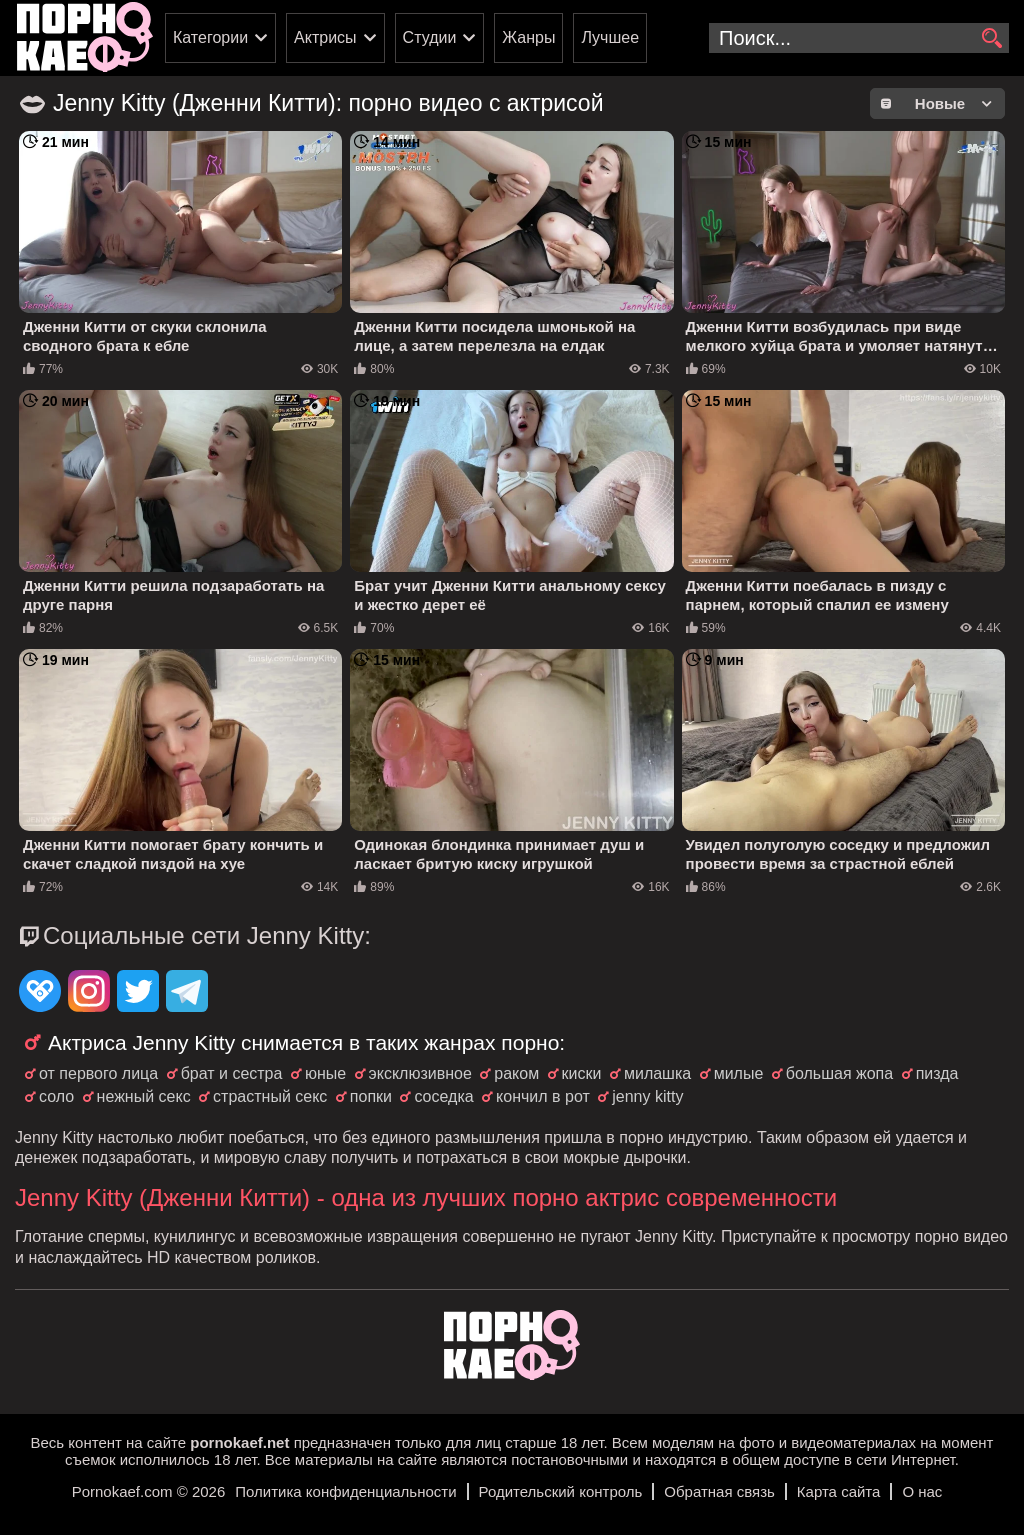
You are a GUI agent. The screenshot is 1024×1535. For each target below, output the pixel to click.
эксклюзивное (420, 1073)
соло (56, 1096)
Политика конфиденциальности (345, 1491)
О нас (922, 1491)
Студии (430, 37)
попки (371, 1096)
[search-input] (859, 38)
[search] (991, 39)
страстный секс (270, 1096)
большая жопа (839, 1073)
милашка (657, 1073)
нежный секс (144, 1096)
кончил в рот (543, 1096)
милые (739, 1073)
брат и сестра (232, 1073)
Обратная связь (719, 1491)
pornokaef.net (239, 1442)
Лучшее (610, 37)
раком (516, 1073)
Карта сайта (839, 1491)
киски (582, 1073)
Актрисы (325, 37)
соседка (443, 1096)
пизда (937, 1073)
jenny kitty (647, 1096)
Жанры (528, 37)
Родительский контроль (561, 1491)
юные (325, 1073)
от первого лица (98, 1073)
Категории (210, 37)
